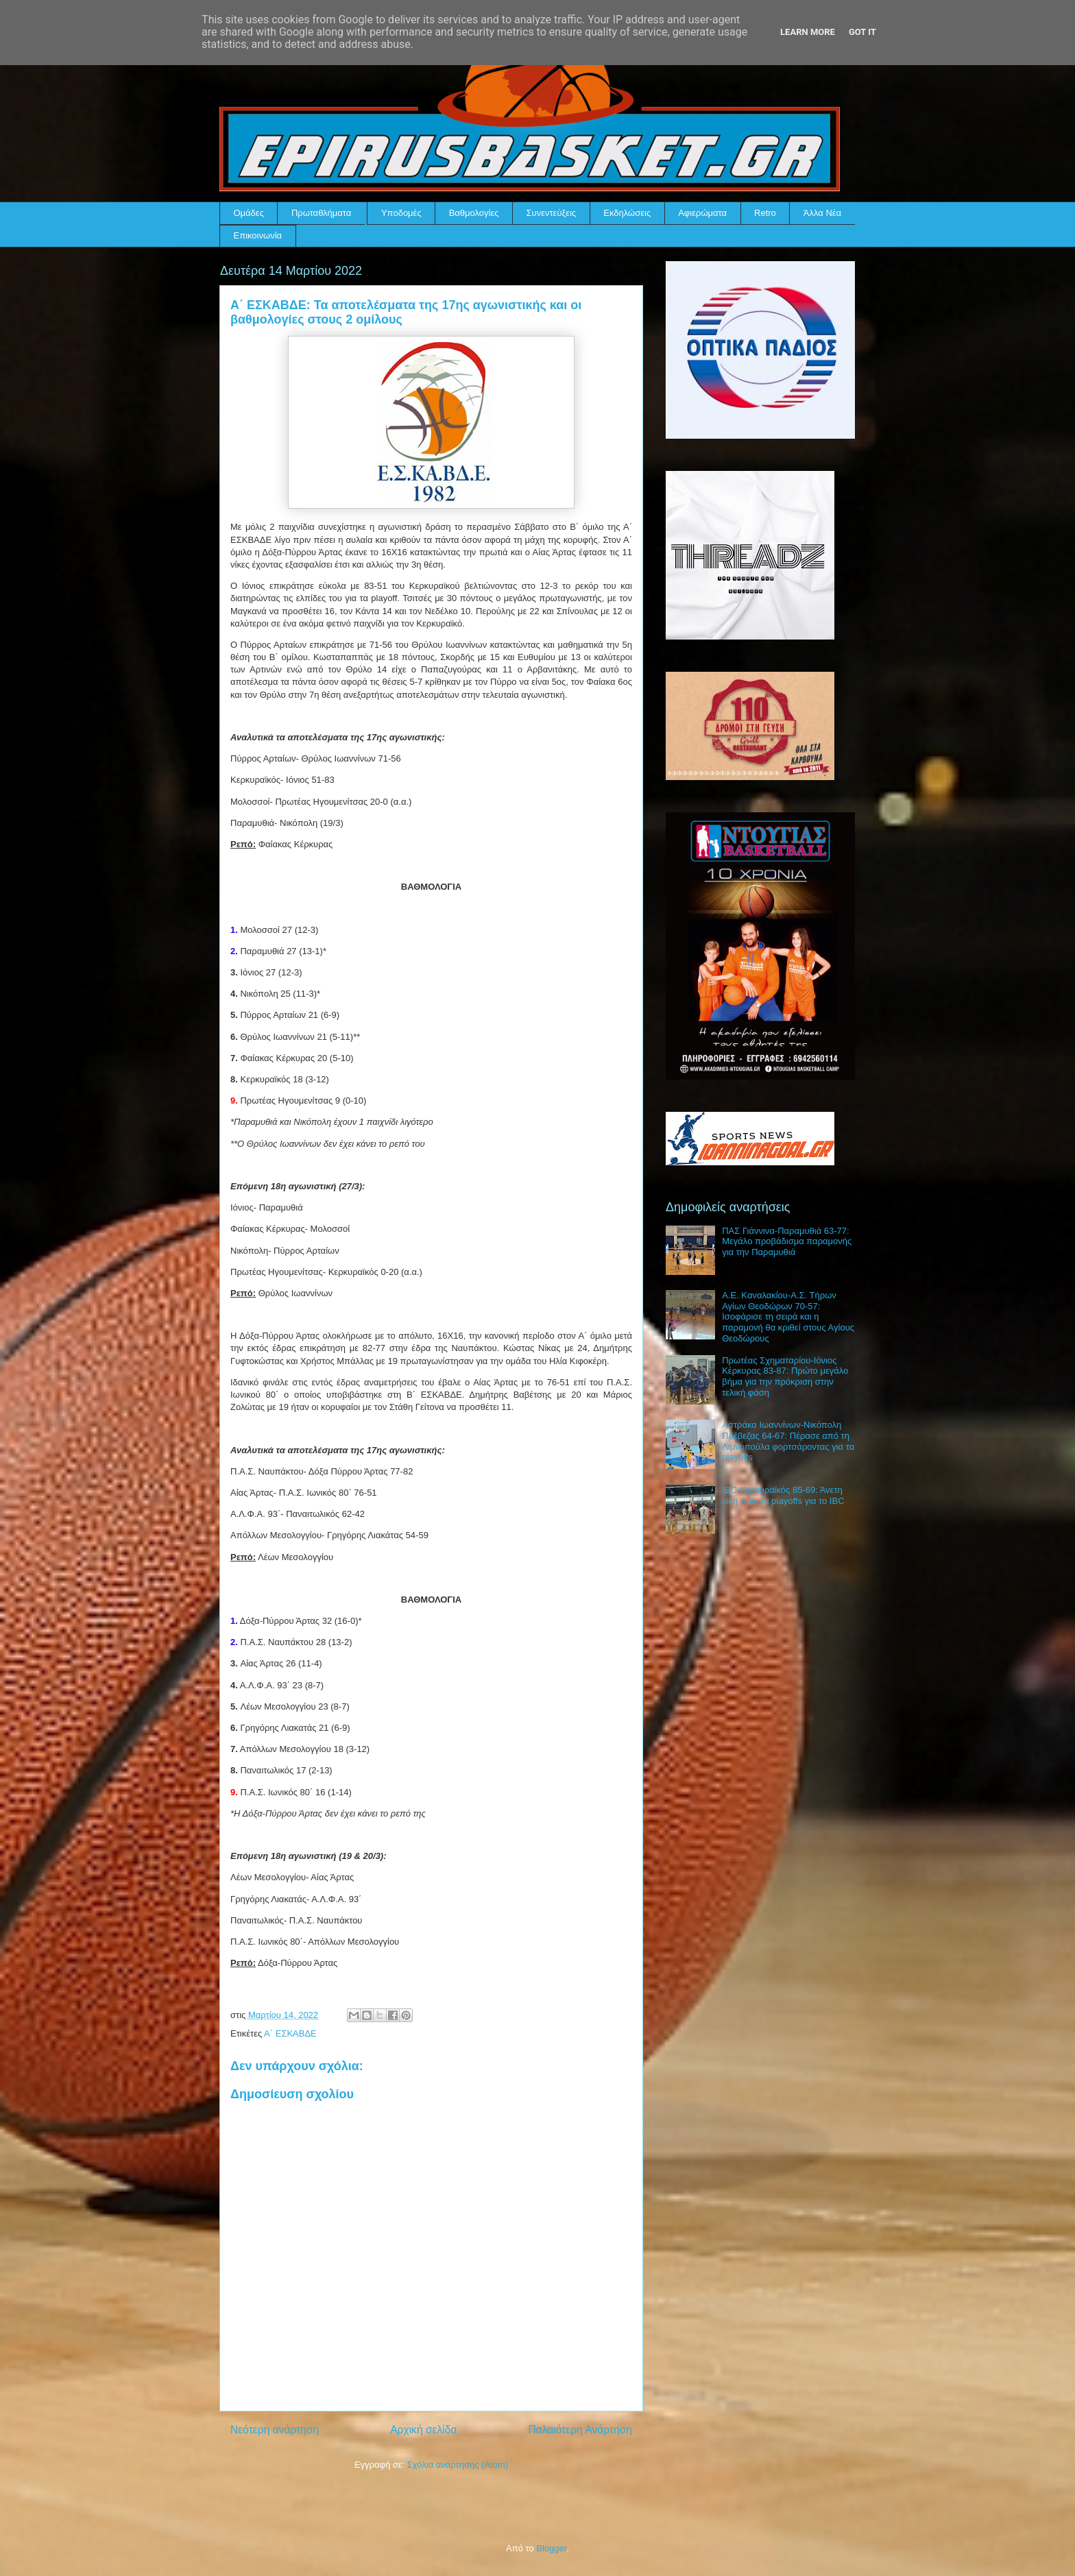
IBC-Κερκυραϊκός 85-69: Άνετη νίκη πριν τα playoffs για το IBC (783, 1495)
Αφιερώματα (702, 213)
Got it (862, 32)
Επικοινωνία (258, 235)
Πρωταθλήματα (321, 213)
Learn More (807, 32)
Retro (765, 213)
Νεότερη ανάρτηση (274, 2429)
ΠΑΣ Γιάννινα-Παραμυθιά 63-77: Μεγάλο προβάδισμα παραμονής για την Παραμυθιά (786, 1241)
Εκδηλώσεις (627, 213)
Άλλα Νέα (822, 213)
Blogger (551, 2548)
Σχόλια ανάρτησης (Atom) (457, 2464)
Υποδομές (401, 213)
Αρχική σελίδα (423, 2429)
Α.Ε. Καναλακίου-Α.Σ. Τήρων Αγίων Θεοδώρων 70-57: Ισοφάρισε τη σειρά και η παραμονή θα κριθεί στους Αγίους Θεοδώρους (788, 1316)
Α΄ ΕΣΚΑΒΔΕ (290, 2033)
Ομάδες (249, 213)
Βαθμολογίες (474, 213)
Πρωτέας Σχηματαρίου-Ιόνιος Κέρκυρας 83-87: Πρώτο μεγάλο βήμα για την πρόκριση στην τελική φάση (785, 1376)
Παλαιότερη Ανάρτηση (580, 2429)
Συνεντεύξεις (552, 213)
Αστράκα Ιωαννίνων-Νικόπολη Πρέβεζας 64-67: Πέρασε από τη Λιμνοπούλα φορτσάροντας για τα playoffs (788, 1441)
